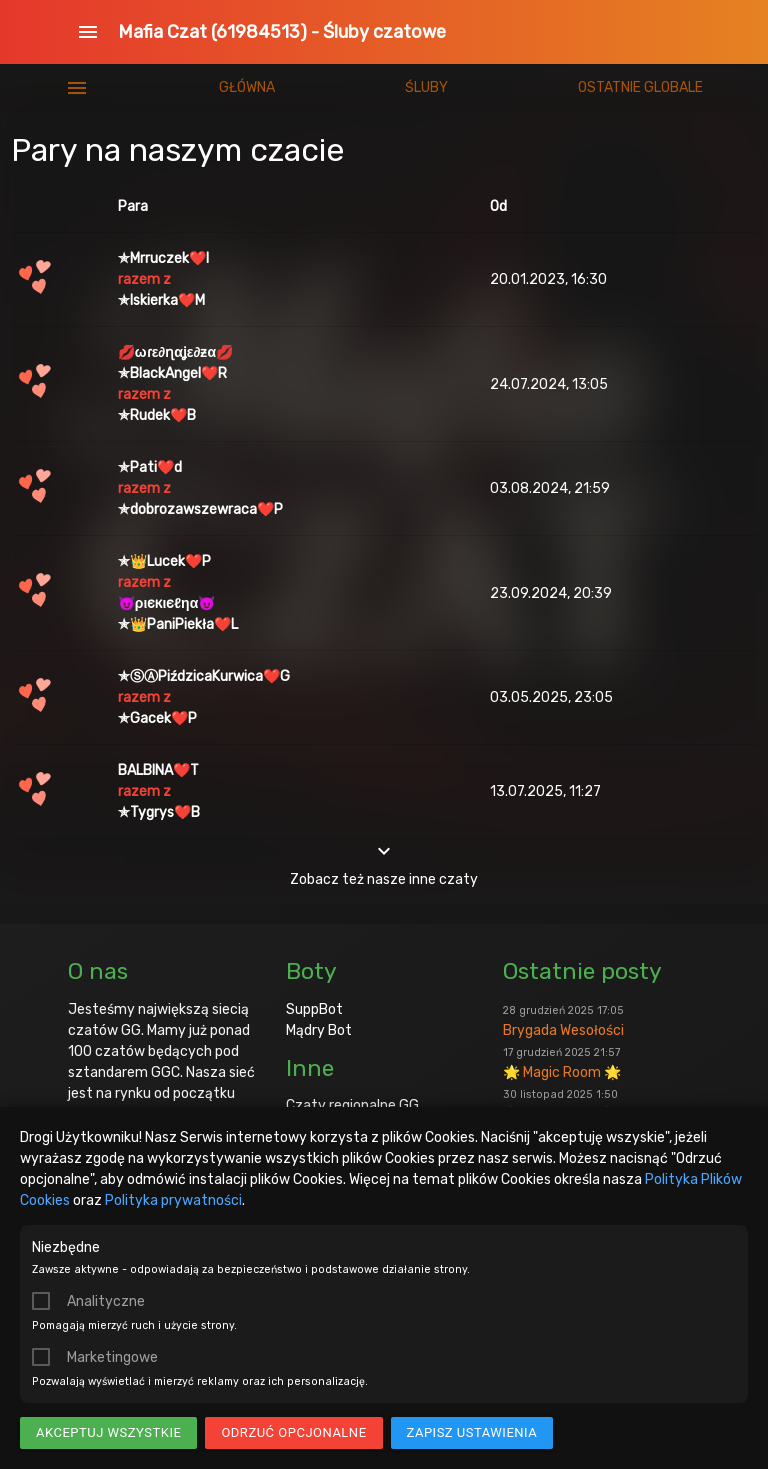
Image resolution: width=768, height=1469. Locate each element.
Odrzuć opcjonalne (293, 1432)
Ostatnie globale (640, 87)
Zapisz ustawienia (472, 1432)
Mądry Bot (319, 1030)
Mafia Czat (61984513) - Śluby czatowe (282, 32)
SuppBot (314, 1009)
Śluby (426, 87)
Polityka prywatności (173, 1200)
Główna (247, 87)
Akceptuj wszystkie (108, 1432)
